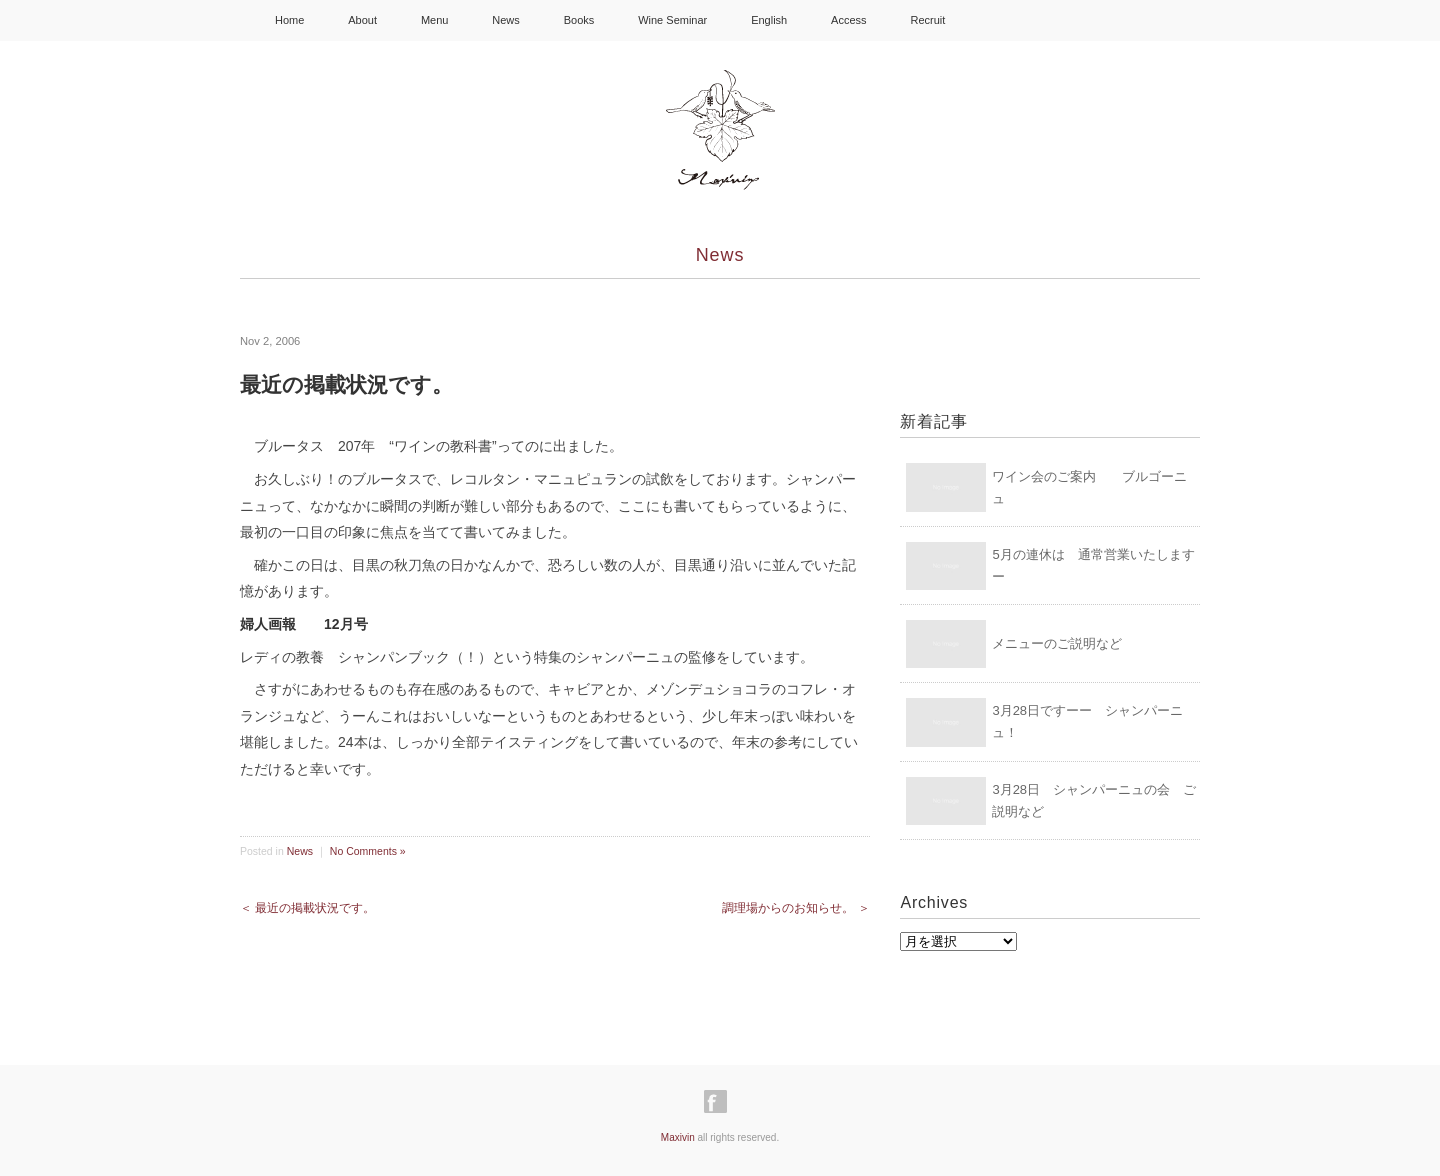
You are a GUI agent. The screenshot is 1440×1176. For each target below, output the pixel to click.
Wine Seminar (672, 20)
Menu (435, 20)
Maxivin (678, 1137)
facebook (985, 20)
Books (579, 20)
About (362, 20)
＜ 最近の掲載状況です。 (307, 908)
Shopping (1145, 19)
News (506, 20)
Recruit (927, 20)
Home (289, 20)
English (769, 20)
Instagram (1031, 20)
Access (848, 20)
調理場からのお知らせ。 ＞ (795, 908)
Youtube (1079, 20)
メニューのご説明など (1057, 643)
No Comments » (368, 851)
